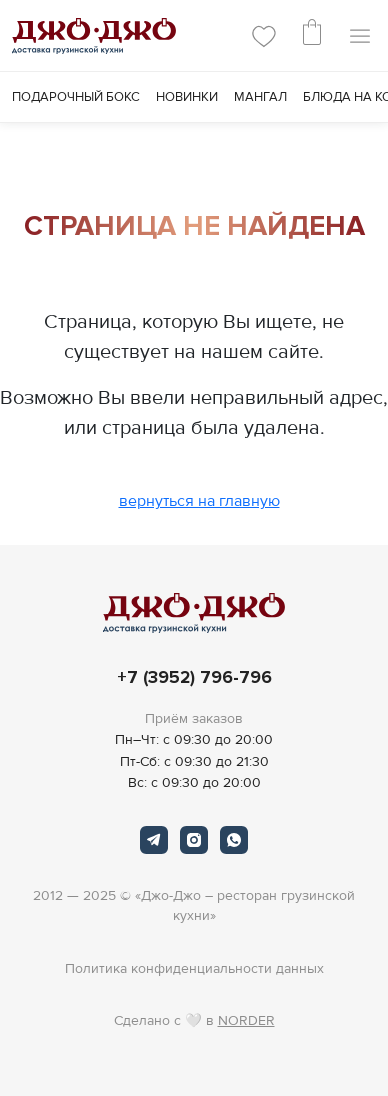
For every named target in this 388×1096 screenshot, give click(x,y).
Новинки (187, 97)
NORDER (246, 1020)
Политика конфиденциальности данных (194, 968)
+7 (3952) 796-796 (194, 677)
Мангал (260, 97)
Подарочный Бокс (76, 97)
